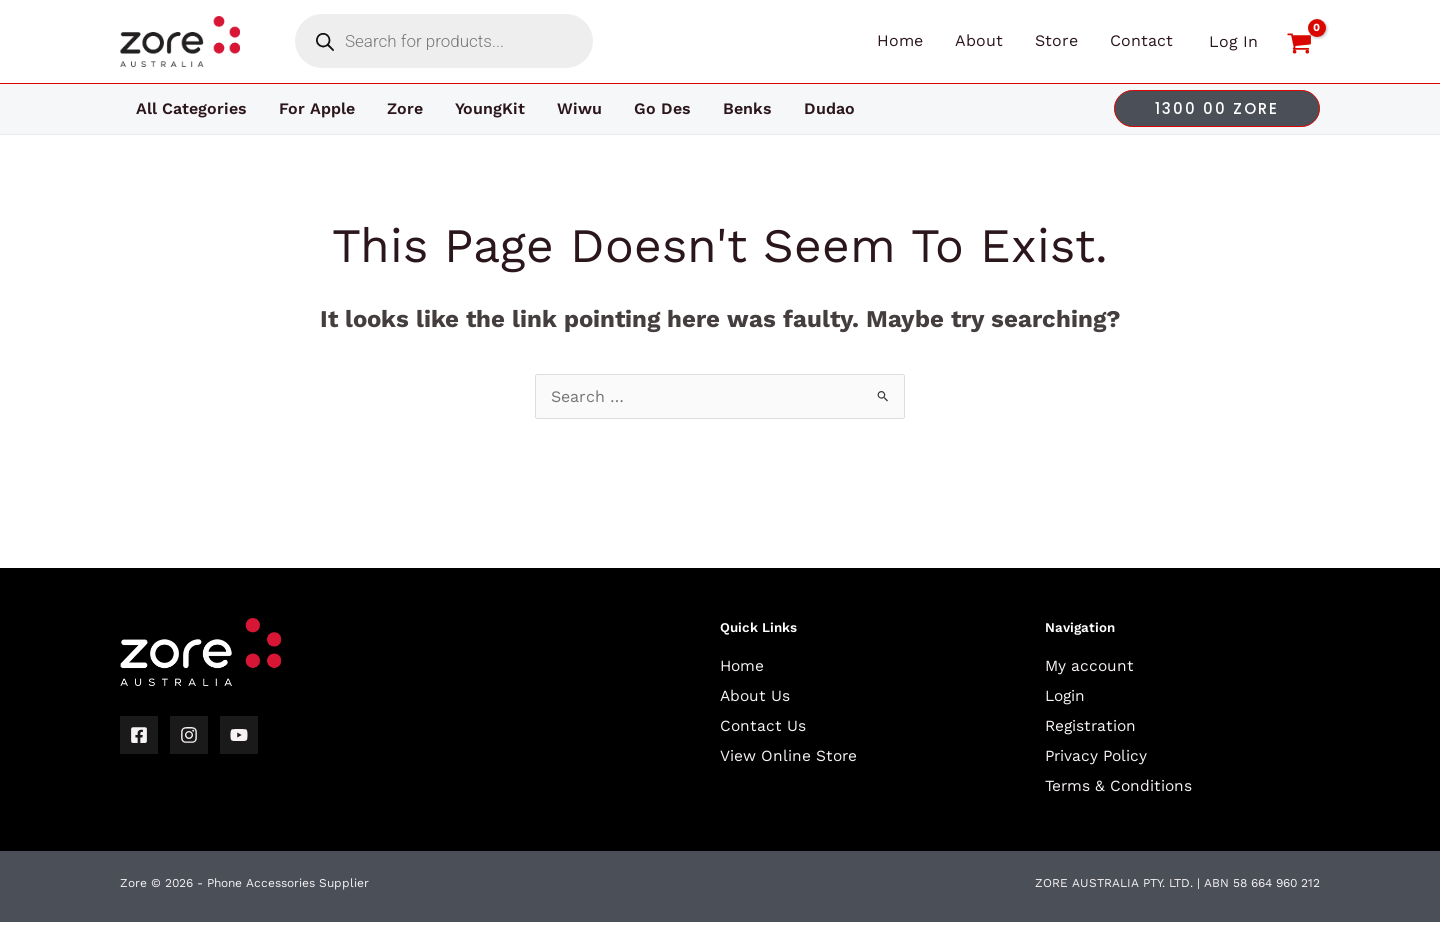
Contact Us (763, 725)
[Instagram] (189, 735)
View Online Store (789, 754)
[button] (1217, 108)
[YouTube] (239, 735)
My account (1090, 665)
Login (1066, 695)
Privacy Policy (1098, 754)
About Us (756, 695)
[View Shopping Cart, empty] (1299, 41)
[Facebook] (139, 735)
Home (743, 665)
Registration (1092, 725)
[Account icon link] (1233, 42)
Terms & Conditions (1120, 784)
